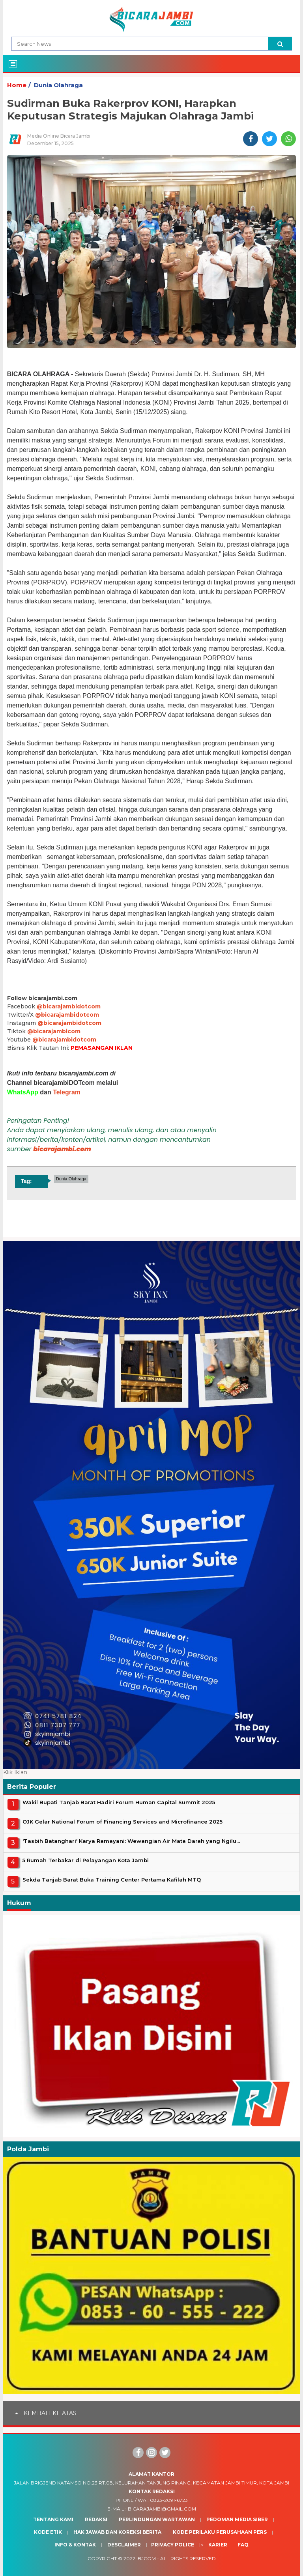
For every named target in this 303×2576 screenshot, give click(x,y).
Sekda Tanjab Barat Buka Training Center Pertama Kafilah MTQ (111, 1879)
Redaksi (96, 2519)
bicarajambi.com (62, 1149)
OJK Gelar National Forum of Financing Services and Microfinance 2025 (122, 1821)
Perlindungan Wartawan (157, 2519)
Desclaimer (124, 2545)
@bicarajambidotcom (69, 1006)
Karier (217, 2545)
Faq (243, 2545)
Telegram (66, 1092)
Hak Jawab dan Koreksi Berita (117, 2532)
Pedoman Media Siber (237, 2519)
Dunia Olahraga (58, 85)
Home (16, 85)
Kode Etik (48, 2532)
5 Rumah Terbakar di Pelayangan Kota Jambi (85, 1860)
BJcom (147, 2558)
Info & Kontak (75, 2545)
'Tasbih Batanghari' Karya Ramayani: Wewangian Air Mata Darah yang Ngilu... (131, 1841)
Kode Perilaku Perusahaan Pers (220, 2532)
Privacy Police (172, 2545)
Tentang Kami (53, 2519)
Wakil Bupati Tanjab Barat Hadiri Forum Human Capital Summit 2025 (118, 1802)
